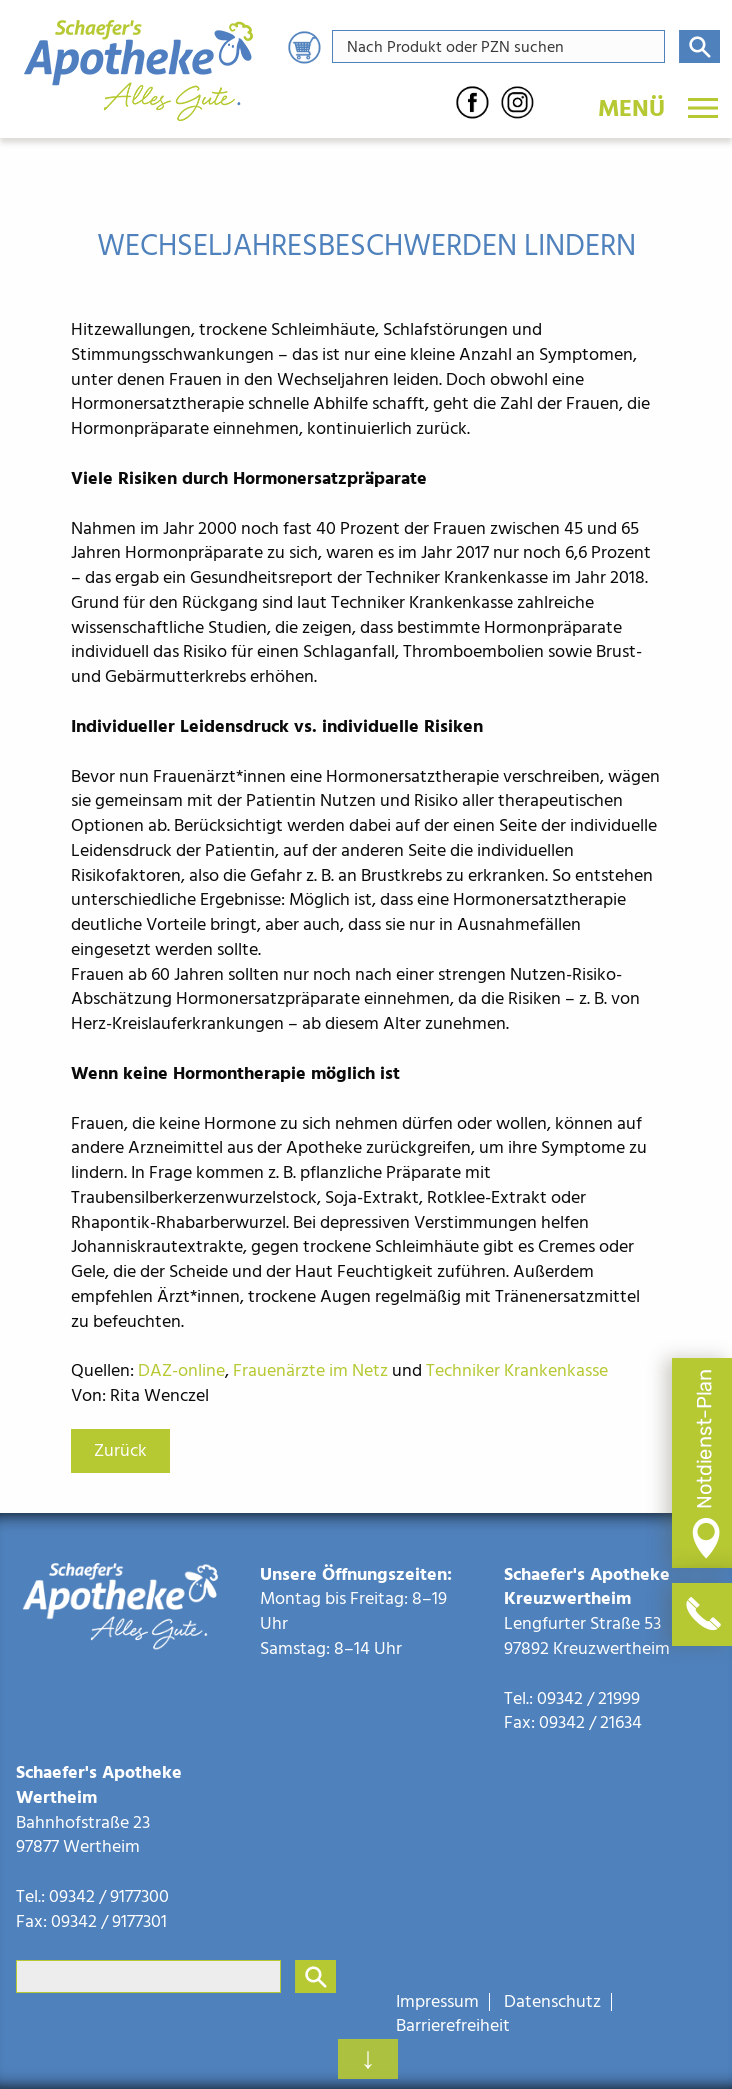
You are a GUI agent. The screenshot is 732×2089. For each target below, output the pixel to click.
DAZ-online (181, 1370)
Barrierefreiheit (453, 2026)
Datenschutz (552, 2002)
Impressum (437, 2002)
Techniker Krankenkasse (517, 1370)
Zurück (120, 1450)
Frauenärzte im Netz (310, 1370)
